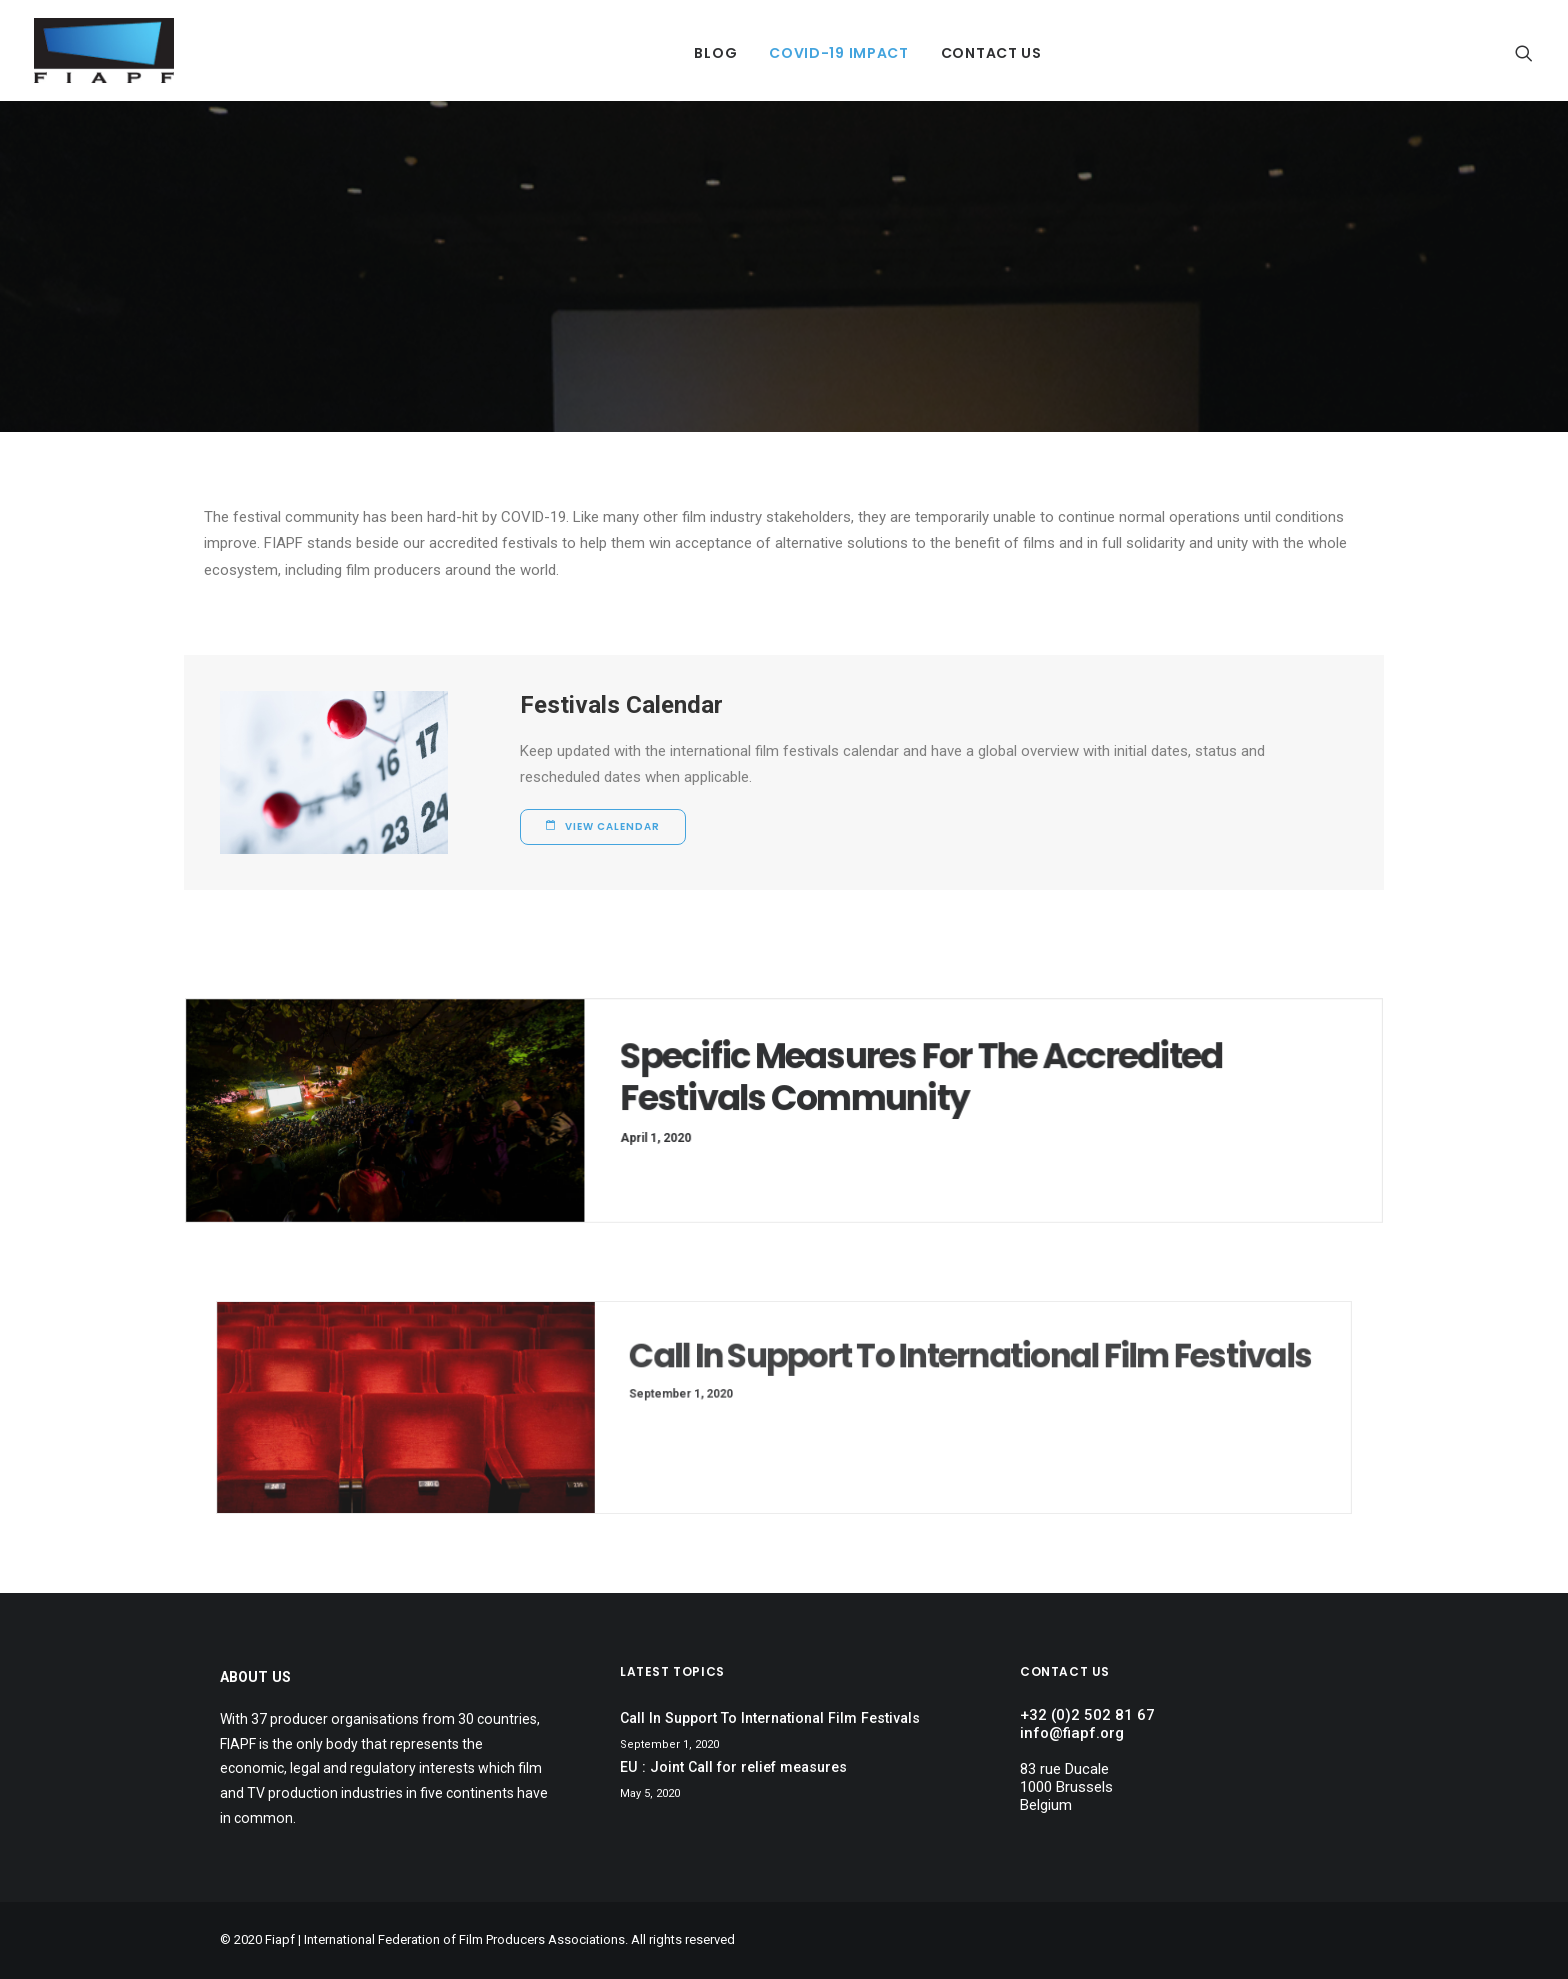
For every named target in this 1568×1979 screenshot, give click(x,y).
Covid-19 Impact (839, 53)
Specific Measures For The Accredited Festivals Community (906, 1080)
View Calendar (603, 826)
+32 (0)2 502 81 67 (1087, 1715)
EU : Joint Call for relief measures (733, 1767)
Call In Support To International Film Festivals (904, 1374)
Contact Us (991, 53)
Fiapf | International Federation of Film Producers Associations (445, 1939)
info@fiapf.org (1072, 1733)
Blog (715, 53)
